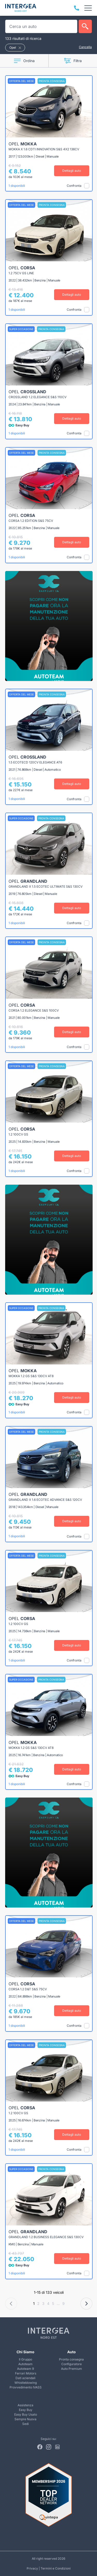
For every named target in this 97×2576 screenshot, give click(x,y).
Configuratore (71, 2364)
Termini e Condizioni (56, 2568)
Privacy (32, 2568)
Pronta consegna (71, 2359)
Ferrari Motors (25, 2373)
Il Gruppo (25, 2359)
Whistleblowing (25, 2383)
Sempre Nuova (25, 2419)
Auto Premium (71, 2369)
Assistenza (25, 2405)
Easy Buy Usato (25, 2414)
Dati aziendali (25, 2378)
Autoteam (25, 2364)
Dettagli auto (71, 171)
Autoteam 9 (25, 2369)
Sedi (25, 2424)
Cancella (85, 47)
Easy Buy (25, 2410)
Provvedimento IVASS (26, 2387)
